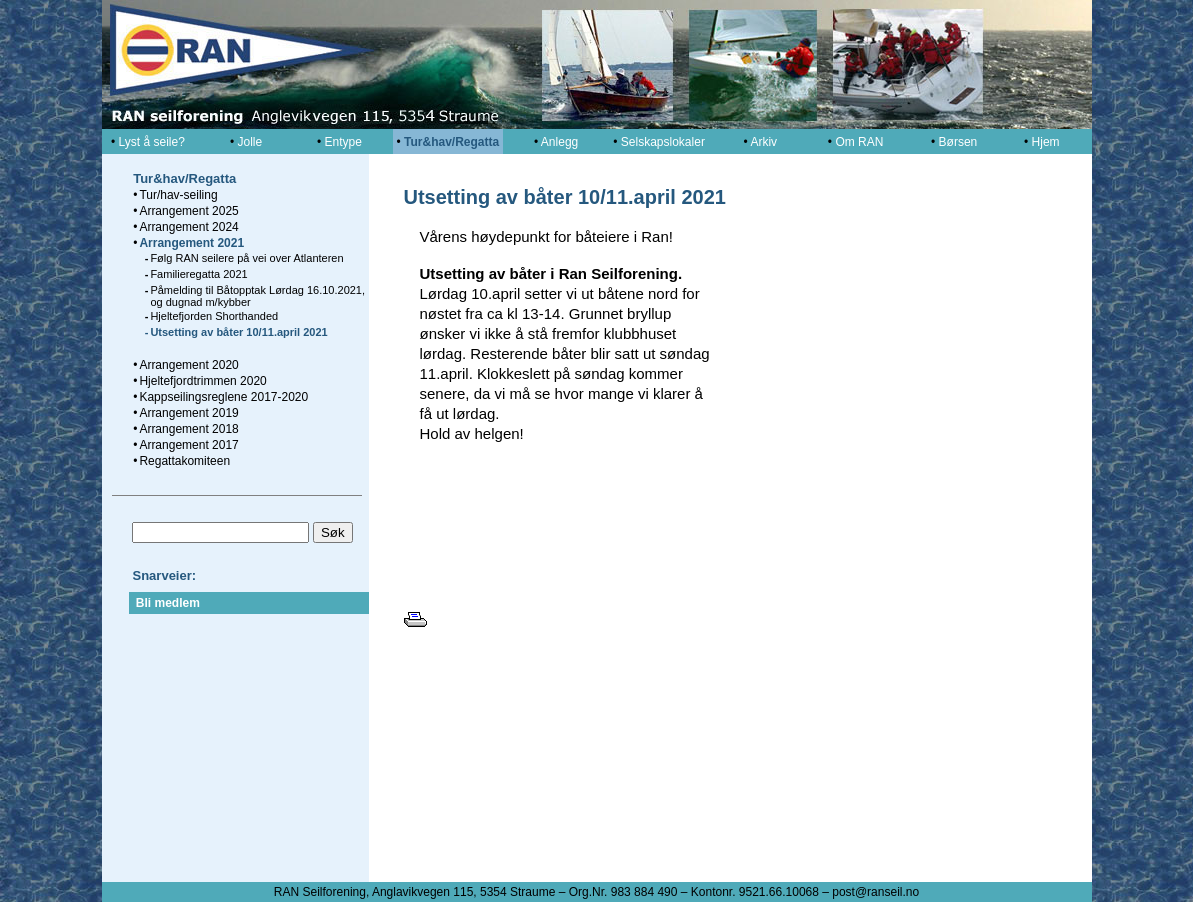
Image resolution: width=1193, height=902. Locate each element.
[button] (945, 468)
